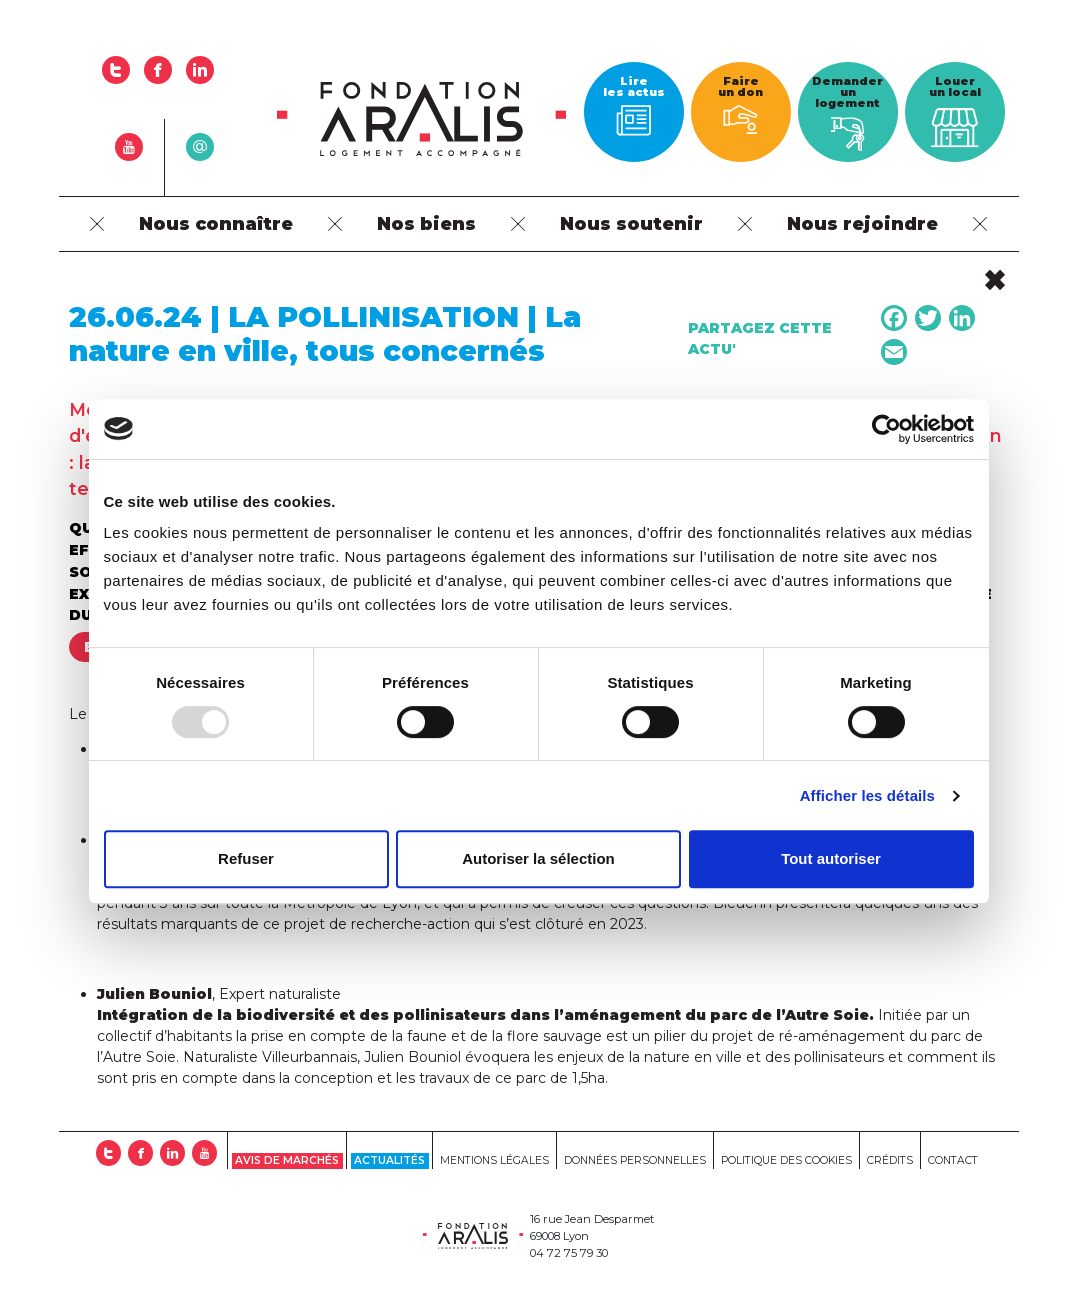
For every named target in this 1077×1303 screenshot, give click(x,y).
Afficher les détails (867, 795)
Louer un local (955, 116)
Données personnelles (635, 1160)
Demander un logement (847, 112)
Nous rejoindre (862, 223)
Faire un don (740, 104)
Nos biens (426, 223)
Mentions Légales (494, 1160)
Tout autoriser (831, 858)
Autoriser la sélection (538, 858)
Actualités (389, 1160)
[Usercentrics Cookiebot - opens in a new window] (886, 429)
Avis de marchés (287, 1160)
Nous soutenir (631, 223)
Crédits (890, 1160)
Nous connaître (216, 223)
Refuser (246, 858)
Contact (953, 1160)
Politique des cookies (786, 1160)
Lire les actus (634, 105)
